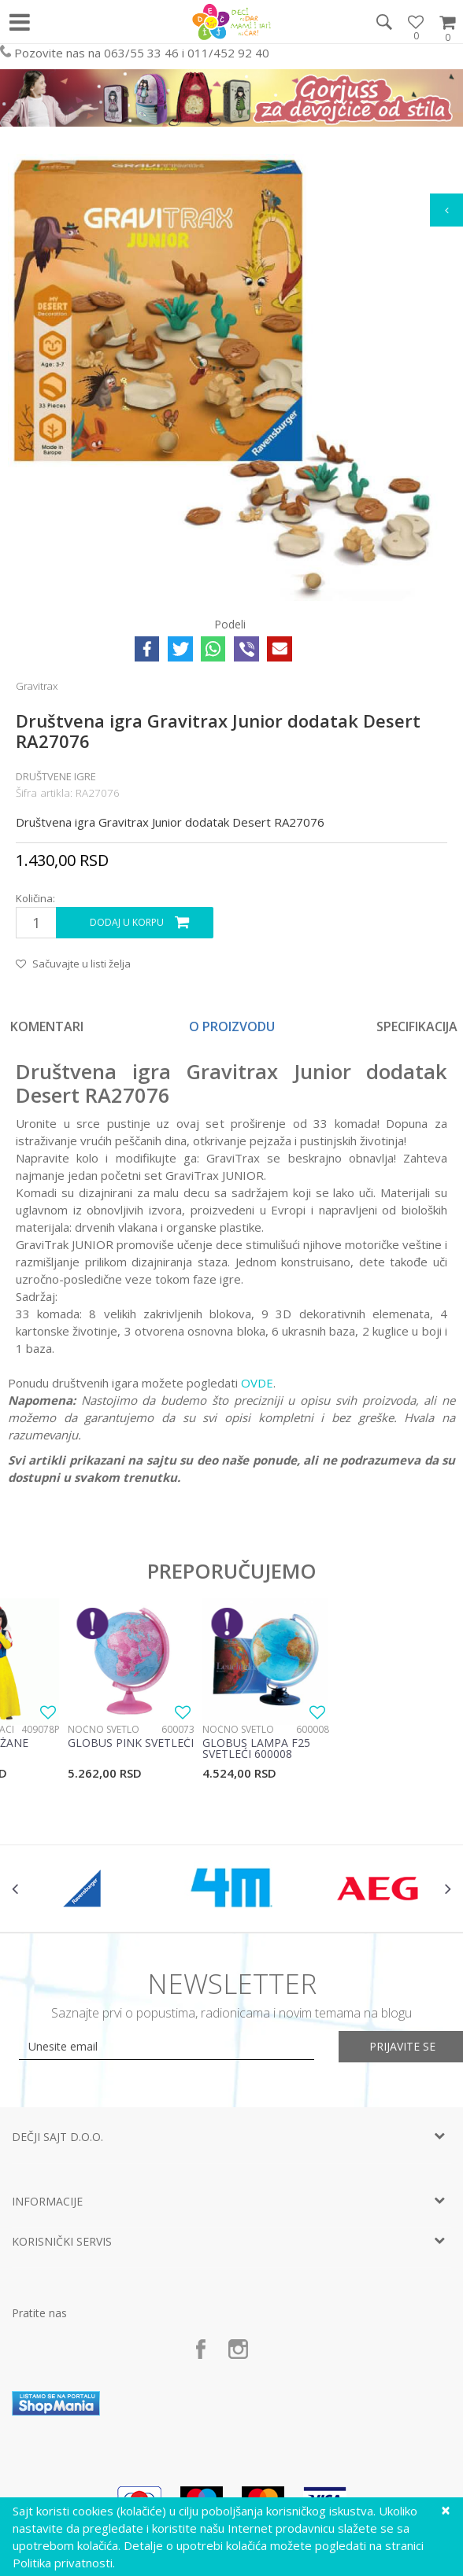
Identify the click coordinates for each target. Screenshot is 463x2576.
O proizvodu (232, 1026)
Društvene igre (56, 776)
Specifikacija (416, 1026)
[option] (231, 1026)
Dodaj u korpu (127, 922)
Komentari (46, 1026)
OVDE (257, 1383)
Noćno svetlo (103, 1729)
